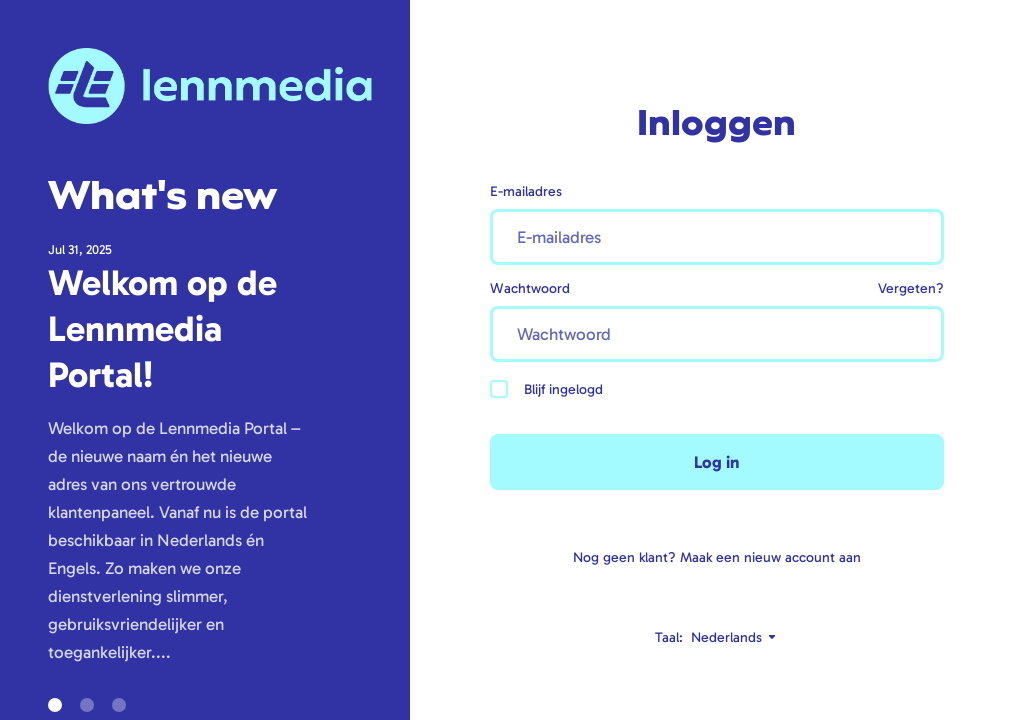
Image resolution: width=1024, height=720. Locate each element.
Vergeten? (911, 288)
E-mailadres (526, 191)
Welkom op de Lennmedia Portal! (162, 328)
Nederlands (734, 637)
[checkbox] (499, 389)
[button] (55, 705)
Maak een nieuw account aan (770, 557)
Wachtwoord (530, 288)
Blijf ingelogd (546, 389)
